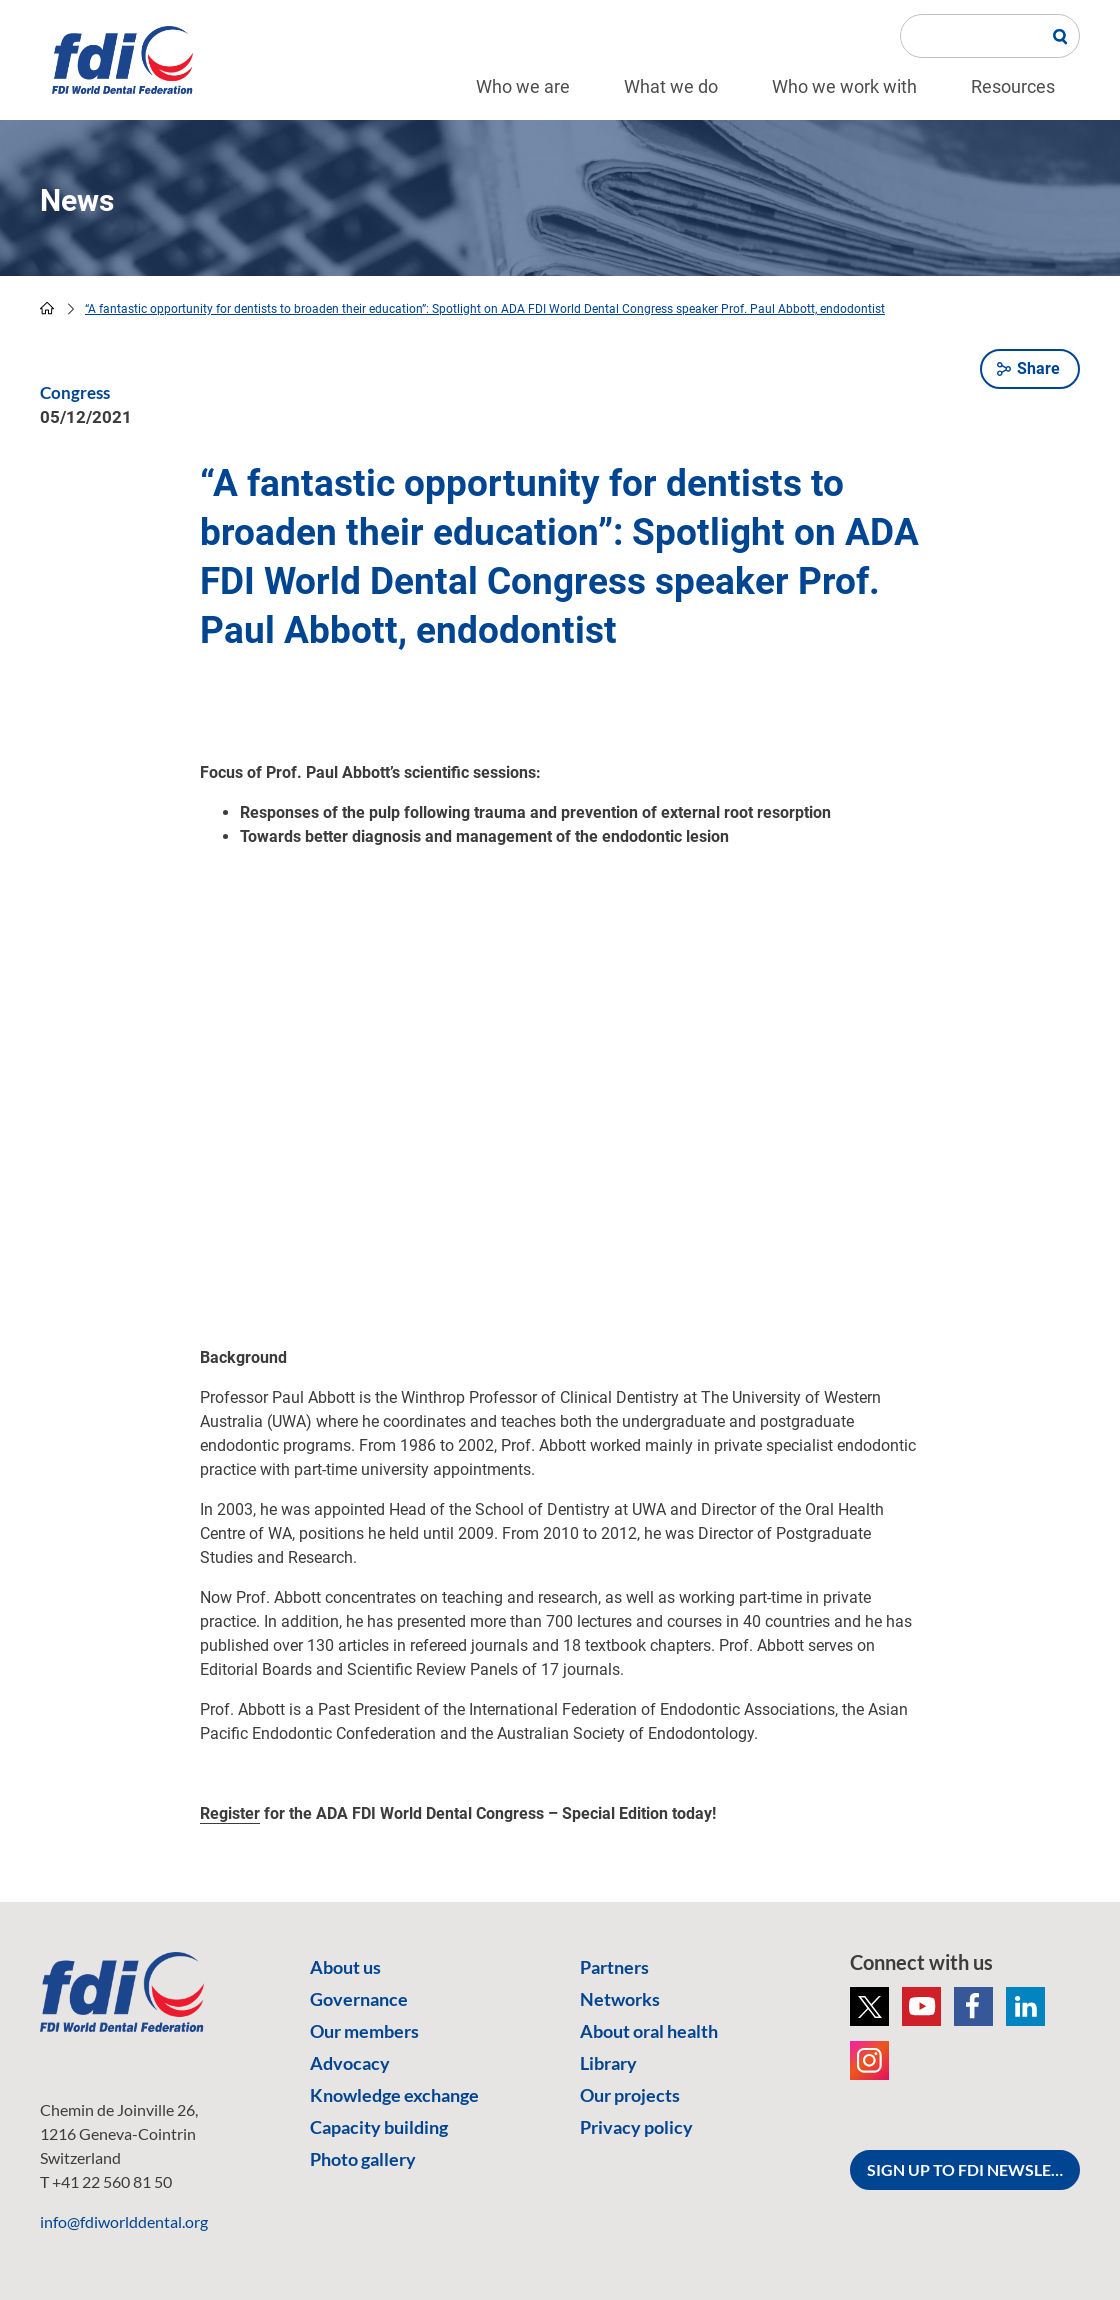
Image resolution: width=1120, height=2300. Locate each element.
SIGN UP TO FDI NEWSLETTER (973, 2169)
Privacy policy (636, 2127)
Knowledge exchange (394, 2095)
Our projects (630, 2095)
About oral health (649, 2031)
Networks (620, 1999)
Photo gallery (363, 2159)
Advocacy (350, 2063)
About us (345, 1967)
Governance (359, 1999)
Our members (364, 2031)
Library (608, 2063)
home (47, 308)
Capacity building (379, 2127)
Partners (614, 1967)
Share (1038, 368)
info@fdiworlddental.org (124, 2221)
